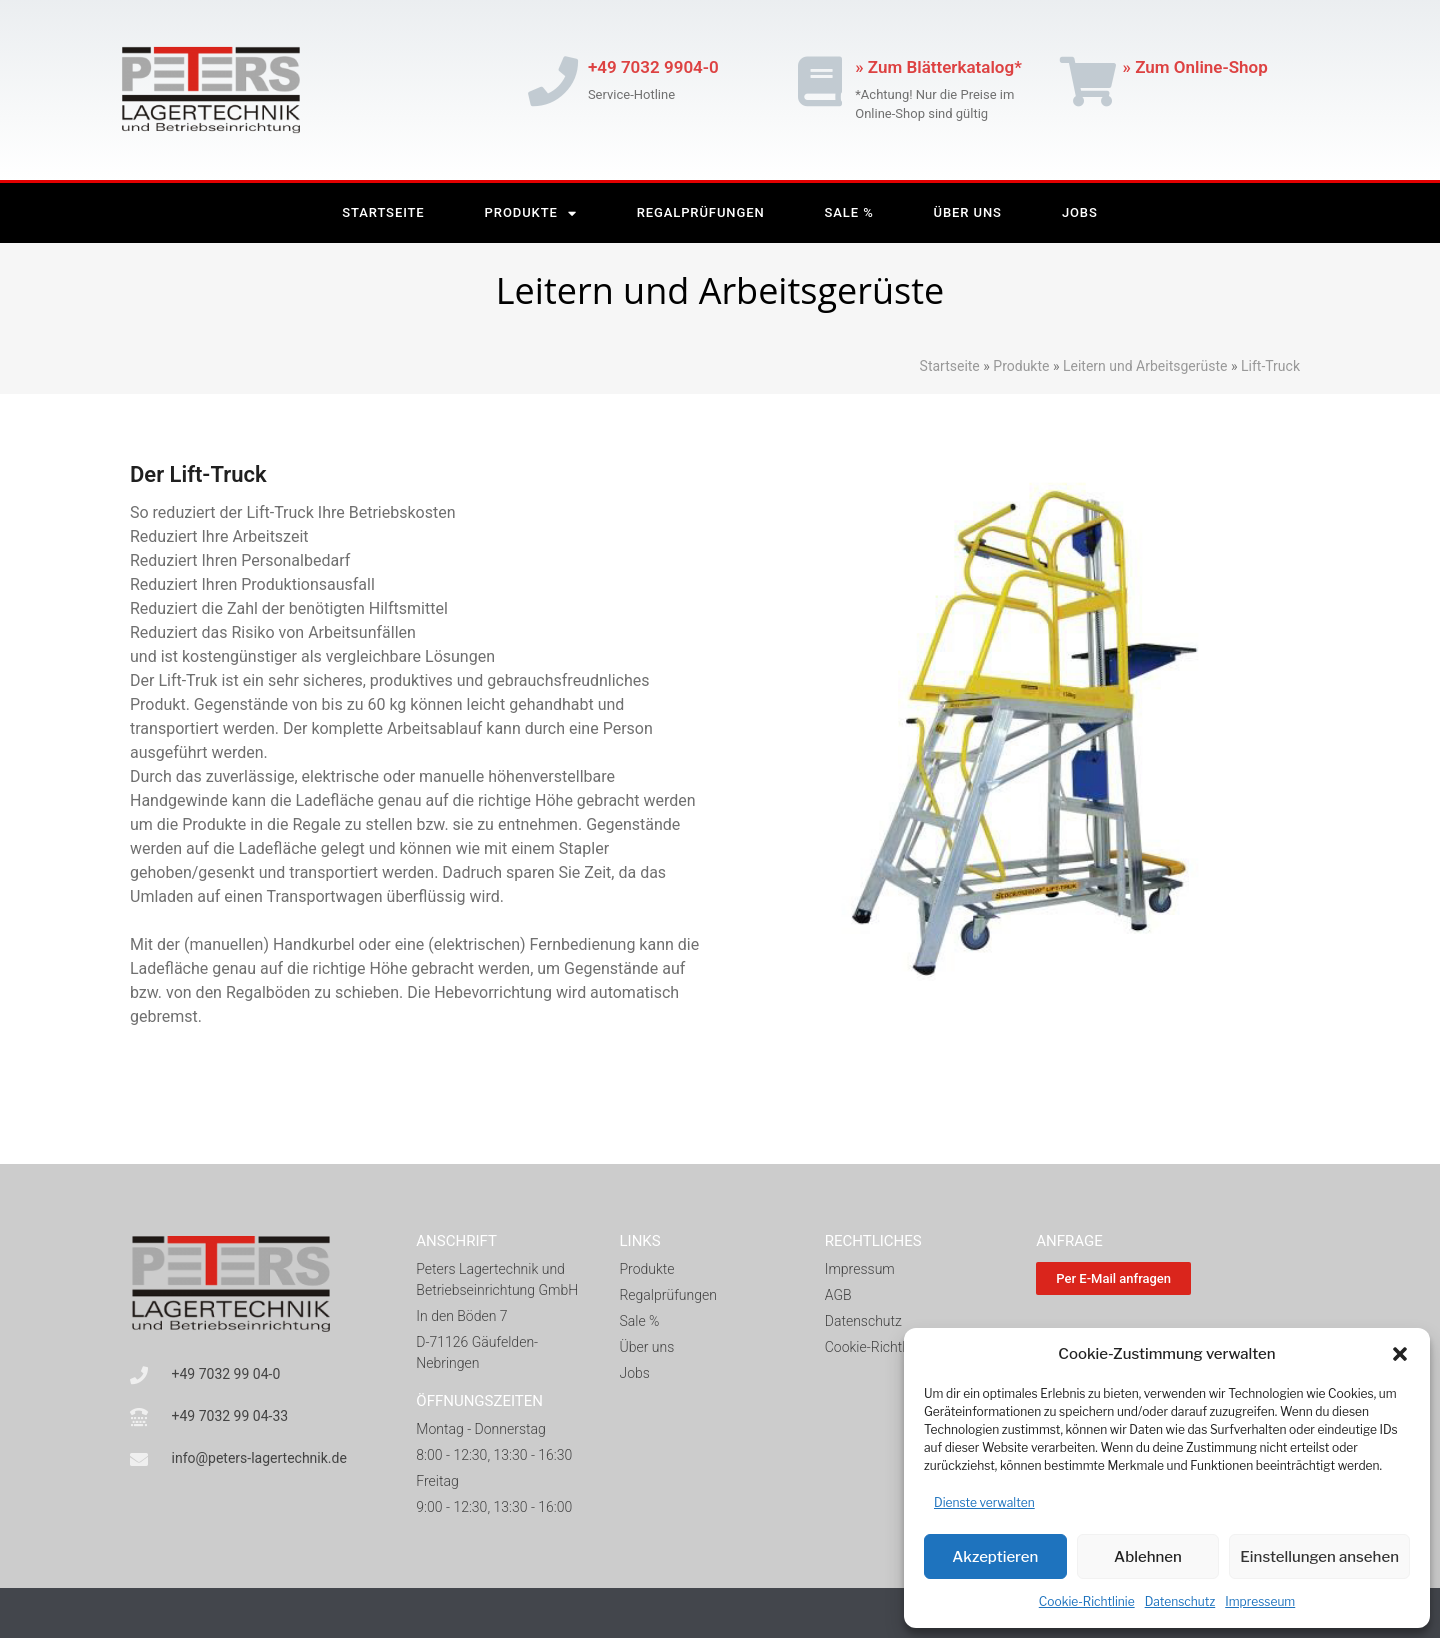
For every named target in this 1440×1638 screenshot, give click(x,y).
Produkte (531, 213)
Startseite (383, 212)
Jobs (1080, 212)
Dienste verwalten (984, 1502)
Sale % (849, 212)
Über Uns (968, 212)
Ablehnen (1148, 1557)
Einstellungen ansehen (1319, 1557)
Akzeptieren (995, 1557)
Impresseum (1260, 1601)
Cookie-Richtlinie (1087, 1601)
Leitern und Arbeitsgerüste (1145, 366)
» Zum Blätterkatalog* (938, 67)
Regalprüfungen (701, 212)
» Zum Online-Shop (1195, 67)
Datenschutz (1180, 1601)
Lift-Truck (1269, 366)
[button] (1400, 1354)
